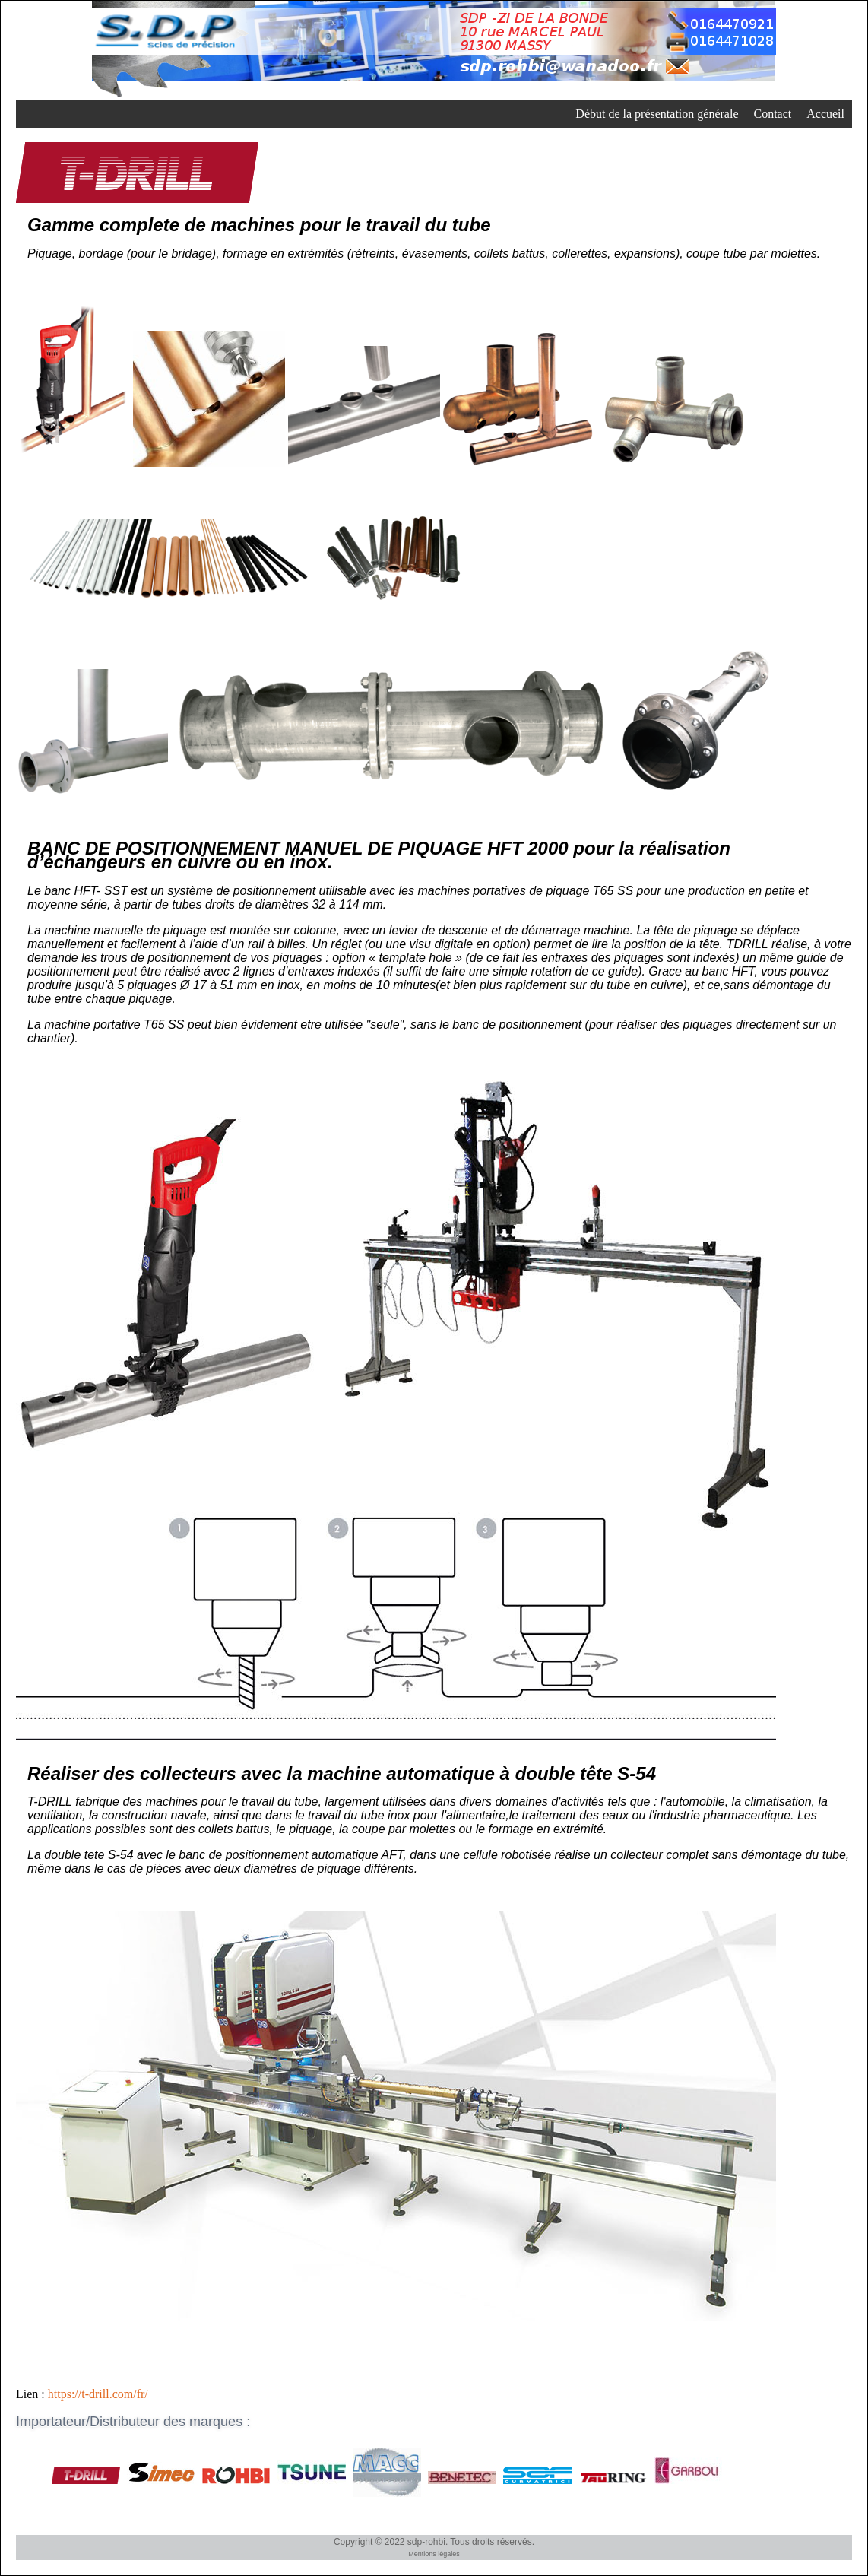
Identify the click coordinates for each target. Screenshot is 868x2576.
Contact (772, 113)
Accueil (825, 113)
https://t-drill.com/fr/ (98, 2393)
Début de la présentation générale (656, 113)
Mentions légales (434, 2554)
